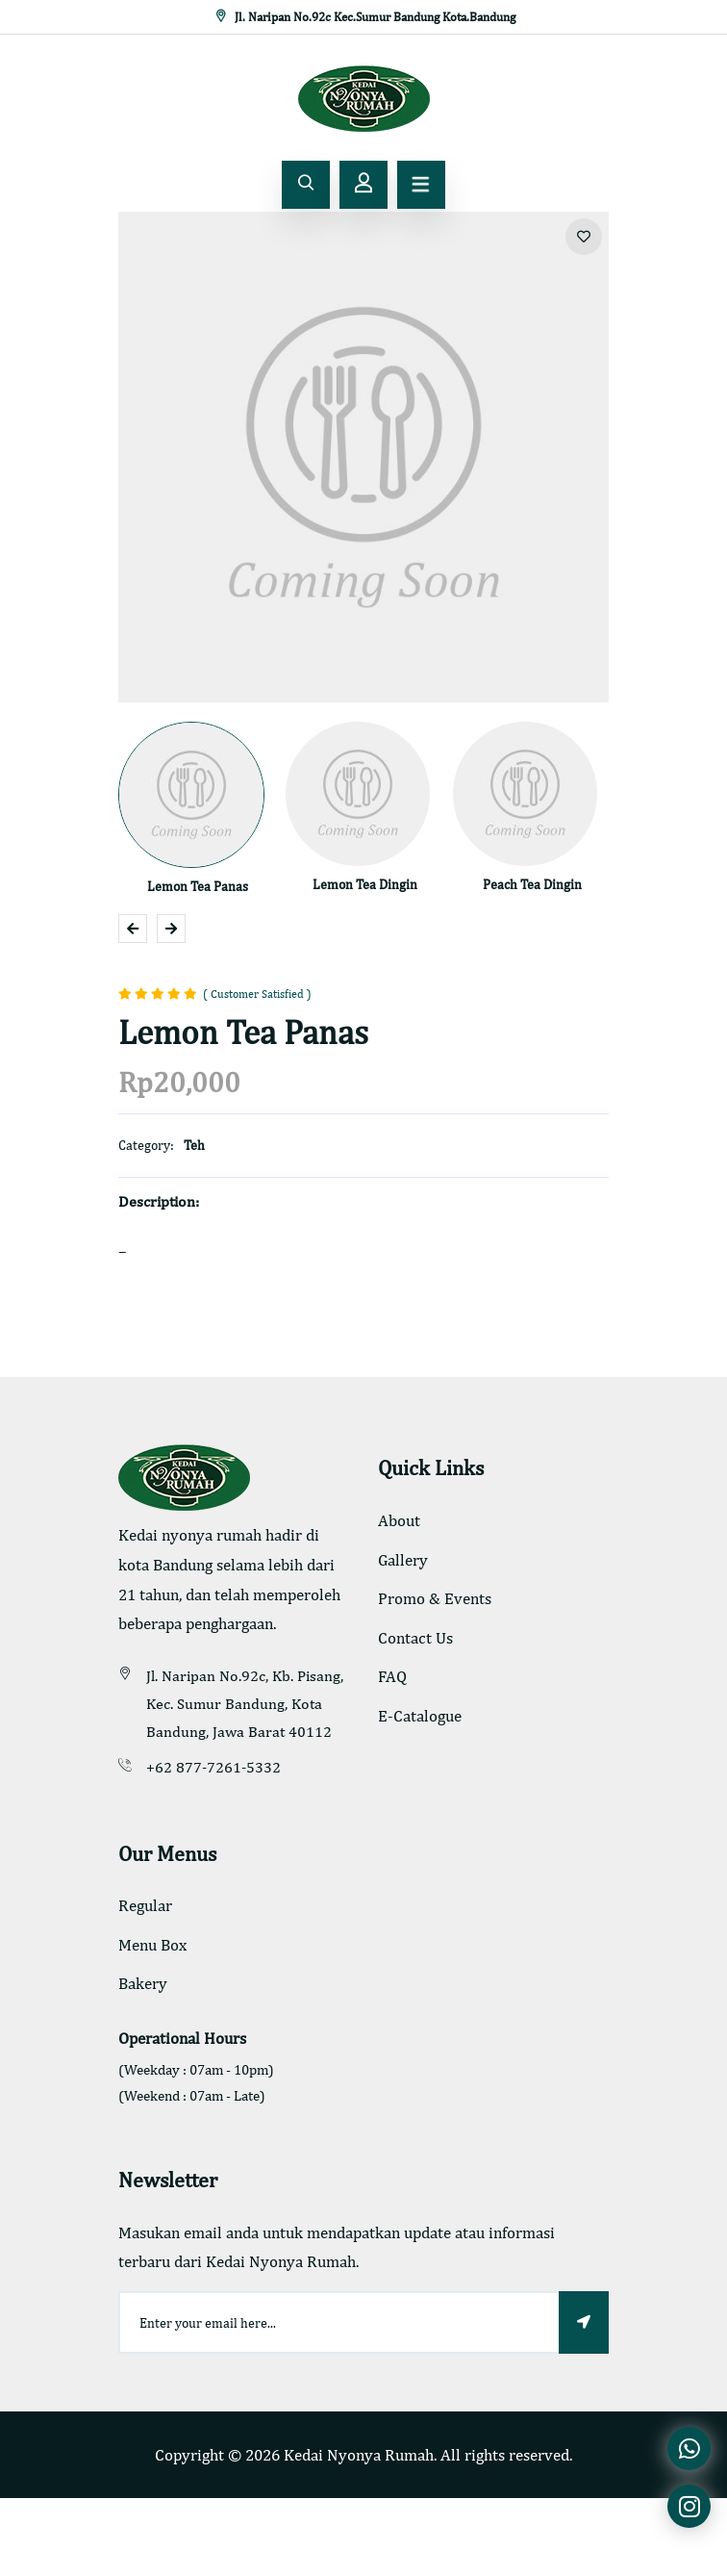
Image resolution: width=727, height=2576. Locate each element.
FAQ (392, 1676)
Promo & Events (434, 1598)
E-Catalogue (420, 1715)
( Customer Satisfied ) (257, 994)
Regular (145, 1905)
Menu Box (152, 1944)
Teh (194, 1145)
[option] (363, 457)
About (399, 1520)
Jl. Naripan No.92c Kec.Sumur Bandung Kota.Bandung (364, 17)
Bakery (142, 1983)
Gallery (403, 1559)
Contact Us (415, 1637)
